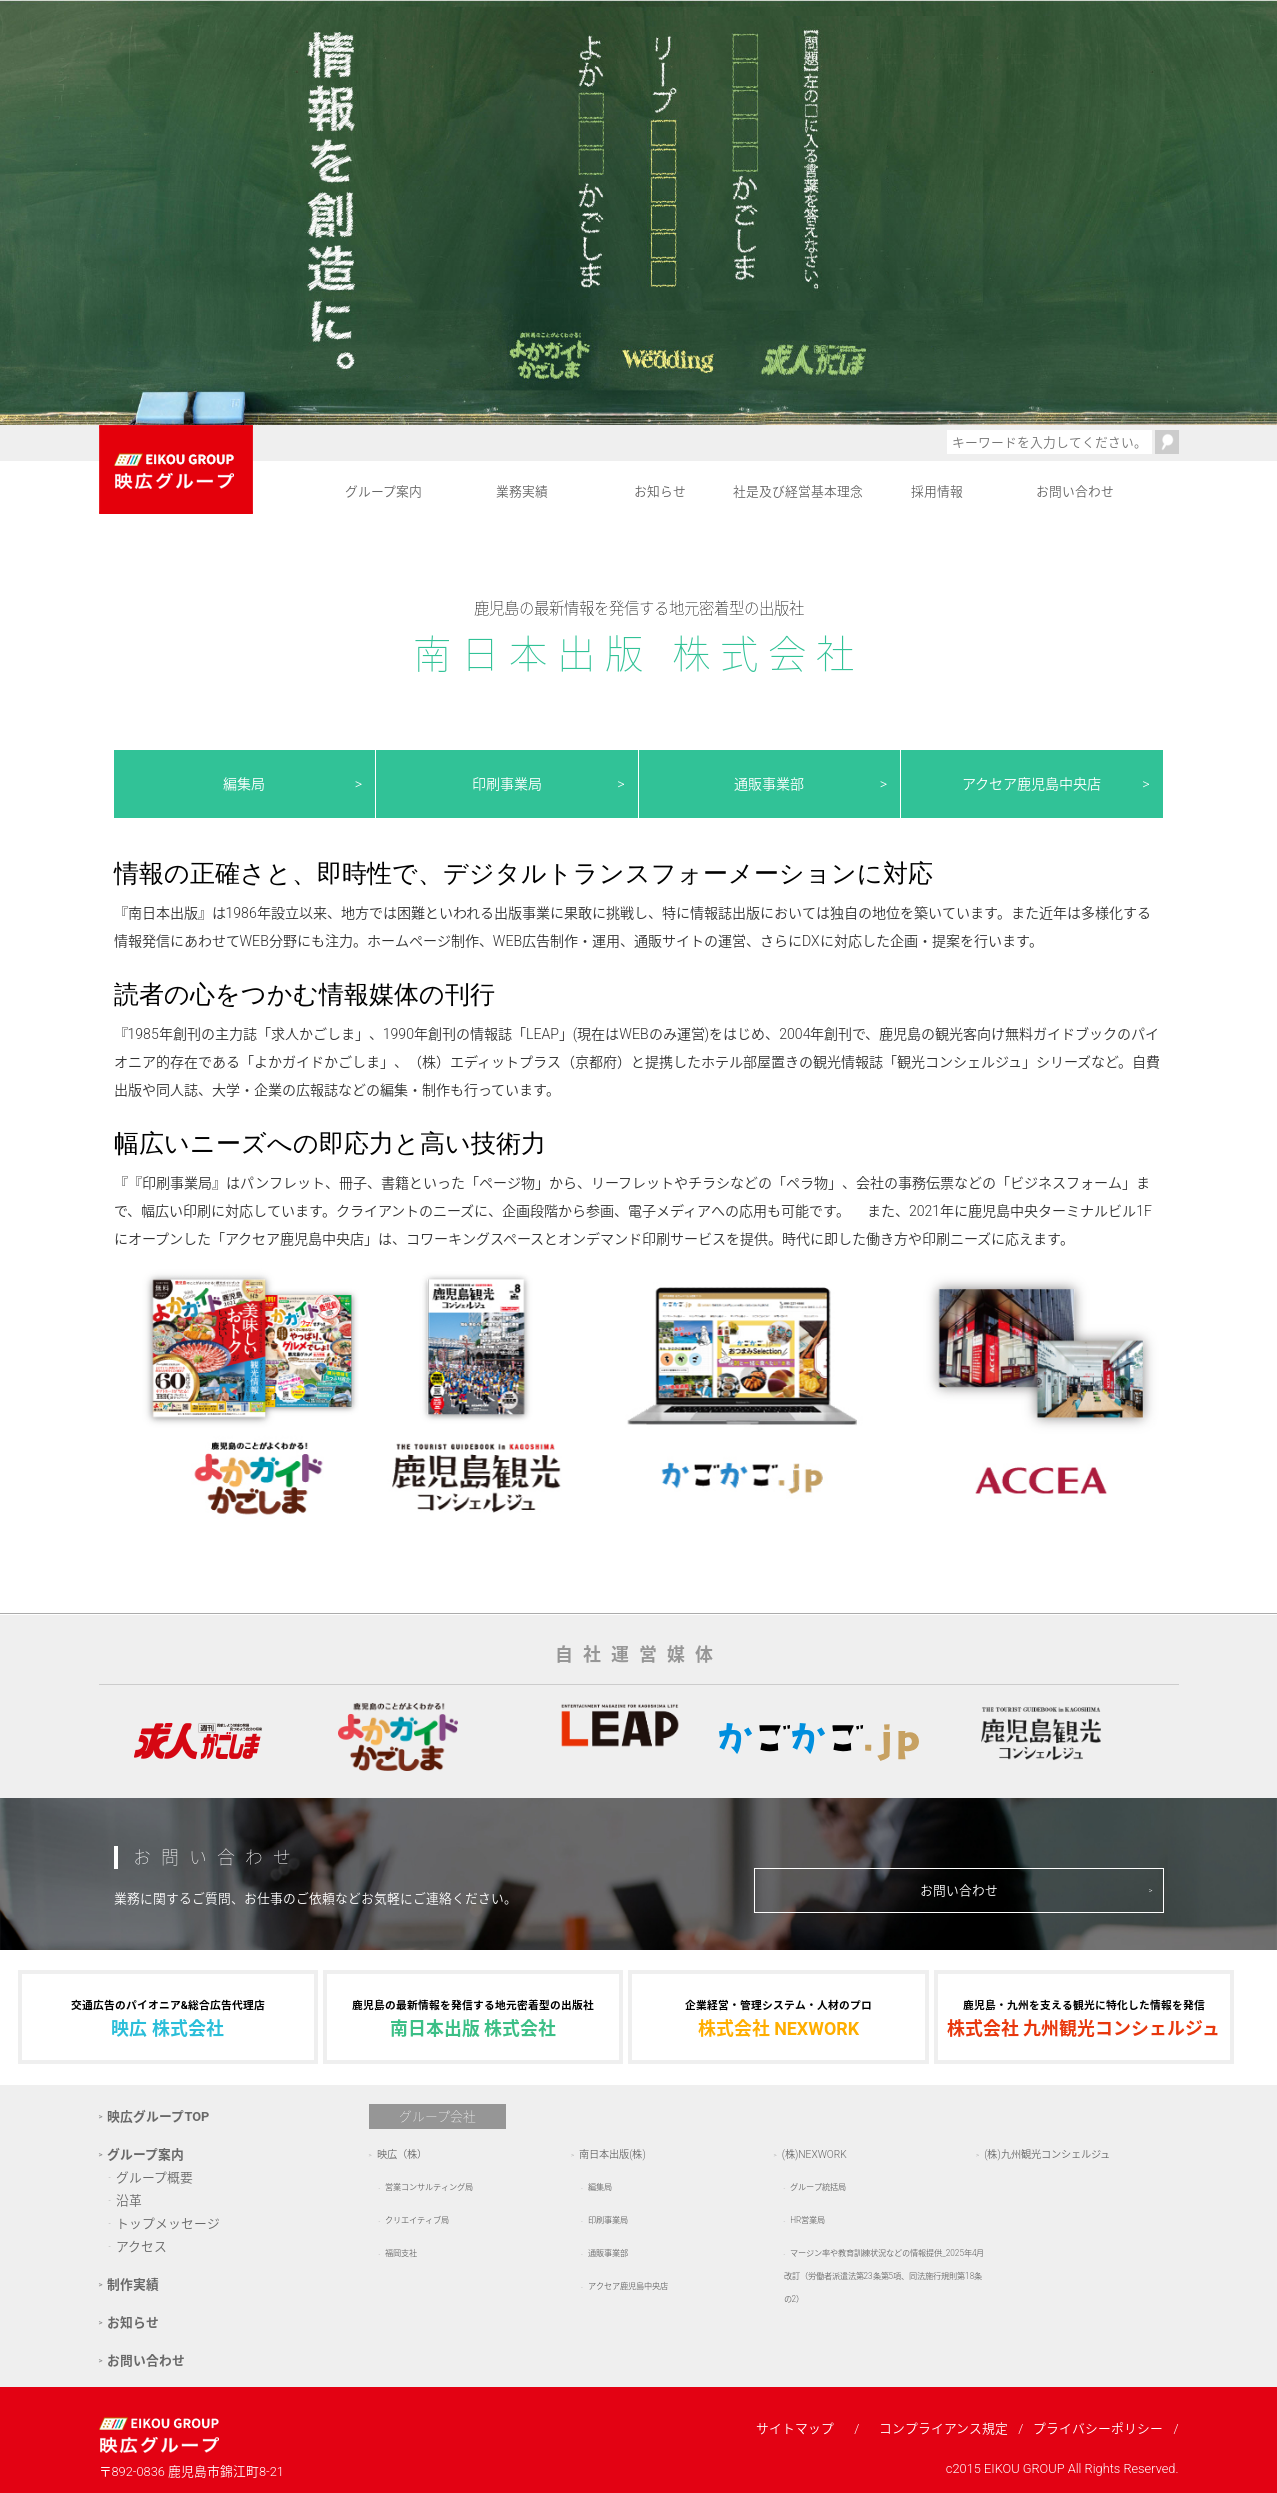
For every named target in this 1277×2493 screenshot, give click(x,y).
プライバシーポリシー (1098, 2428)
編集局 (244, 784)
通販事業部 (769, 784)
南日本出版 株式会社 (473, 2016)
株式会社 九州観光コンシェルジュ (1084, 2016)
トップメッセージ (168, 2223)
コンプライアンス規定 (943, 2428)
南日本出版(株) (612, 2154)
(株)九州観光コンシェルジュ (1047, 2154)
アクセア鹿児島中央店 (1031, 784)
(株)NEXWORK (814, 2154)
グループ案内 (383, 491)
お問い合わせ (1075, 491)
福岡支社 (401, 2253)
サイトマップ (795, 2428)
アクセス (141, 2246)
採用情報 (937, 491)
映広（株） (402, 2154)
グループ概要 (154, 2177)
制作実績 (133, 2284)
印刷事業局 (507, 784)
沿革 (129, 2200)
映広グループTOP (158, 2116)
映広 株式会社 (168, 2016)
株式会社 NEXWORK (778, 2016)
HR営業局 (807, 2220)
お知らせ (660, 491)
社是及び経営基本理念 (798, 491)
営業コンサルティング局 (429, 2187)
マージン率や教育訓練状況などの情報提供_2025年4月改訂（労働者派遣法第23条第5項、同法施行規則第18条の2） (884, 2276)
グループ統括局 (818, 2187)
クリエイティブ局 (417, 2220)
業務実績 (522, 491)
